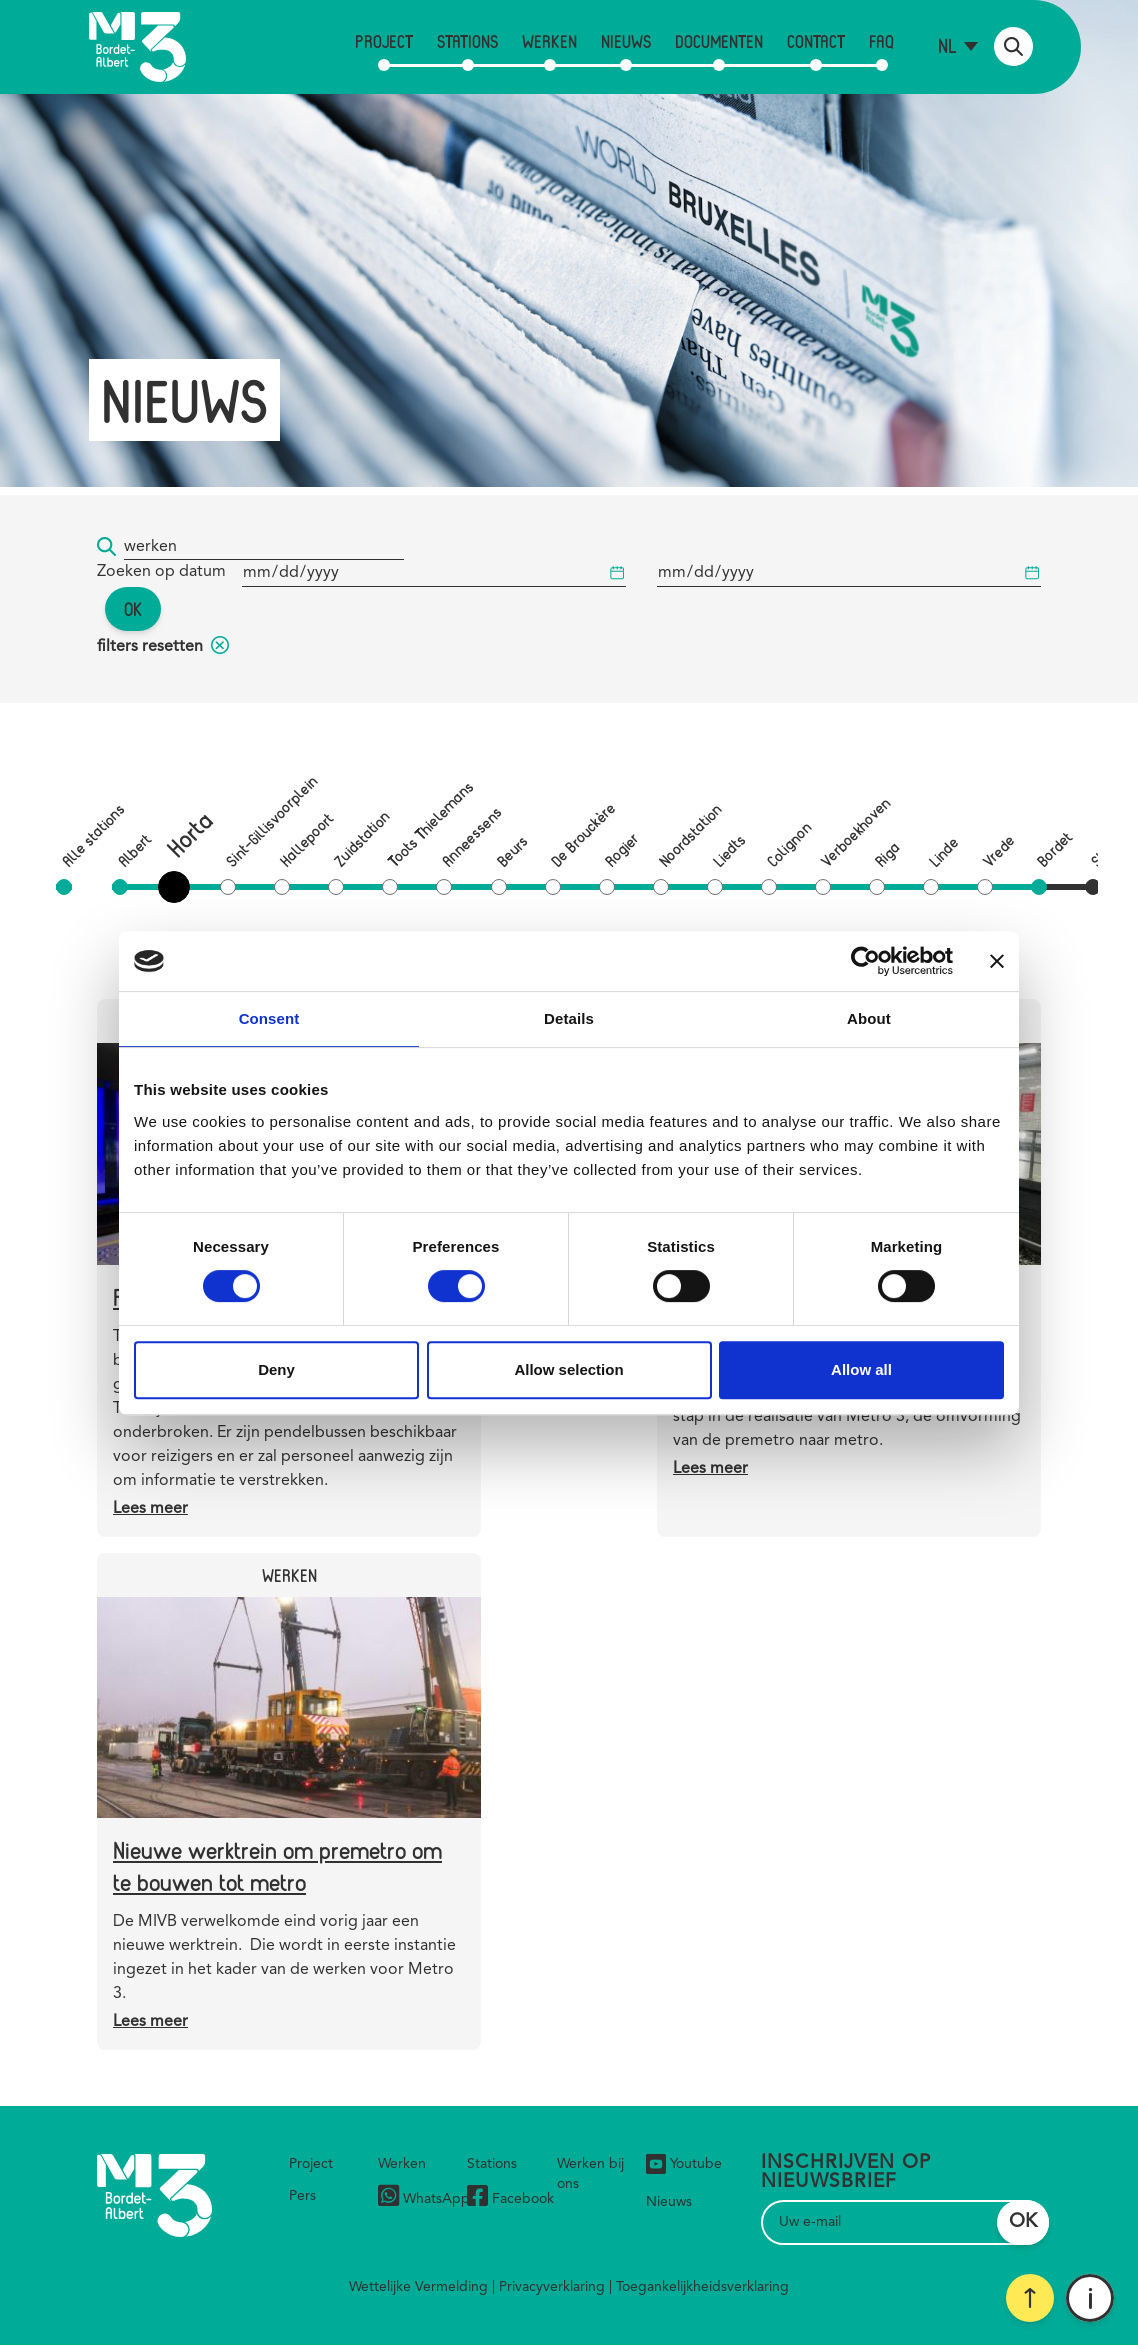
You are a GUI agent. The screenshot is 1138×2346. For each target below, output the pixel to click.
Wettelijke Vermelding (418, 2287)
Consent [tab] (269, 1018)
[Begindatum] (434, 573)
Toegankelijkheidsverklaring (702, 2287)
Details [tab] (569, 1018)
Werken (549, 41)
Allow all (861, 1369)
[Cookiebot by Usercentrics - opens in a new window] (865, 961)
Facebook (510, 2198)
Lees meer (150, 1509)
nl (947, 45)
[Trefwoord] (264, 547)
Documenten (719, 41)
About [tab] (869, 1018)
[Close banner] (997, 961)
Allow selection (568, 1369)
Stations (467, 41)
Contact (816, 41)
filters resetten (163, 647)
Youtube (684, 2164)
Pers (302, 2196)
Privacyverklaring (552, 2287)
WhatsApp (424, 2198)
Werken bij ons (590, 2174)
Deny (276, 1369)
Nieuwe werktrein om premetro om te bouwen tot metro (277, 1865)
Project (384, 41)
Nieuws (626, 41)
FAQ (881, 41)
